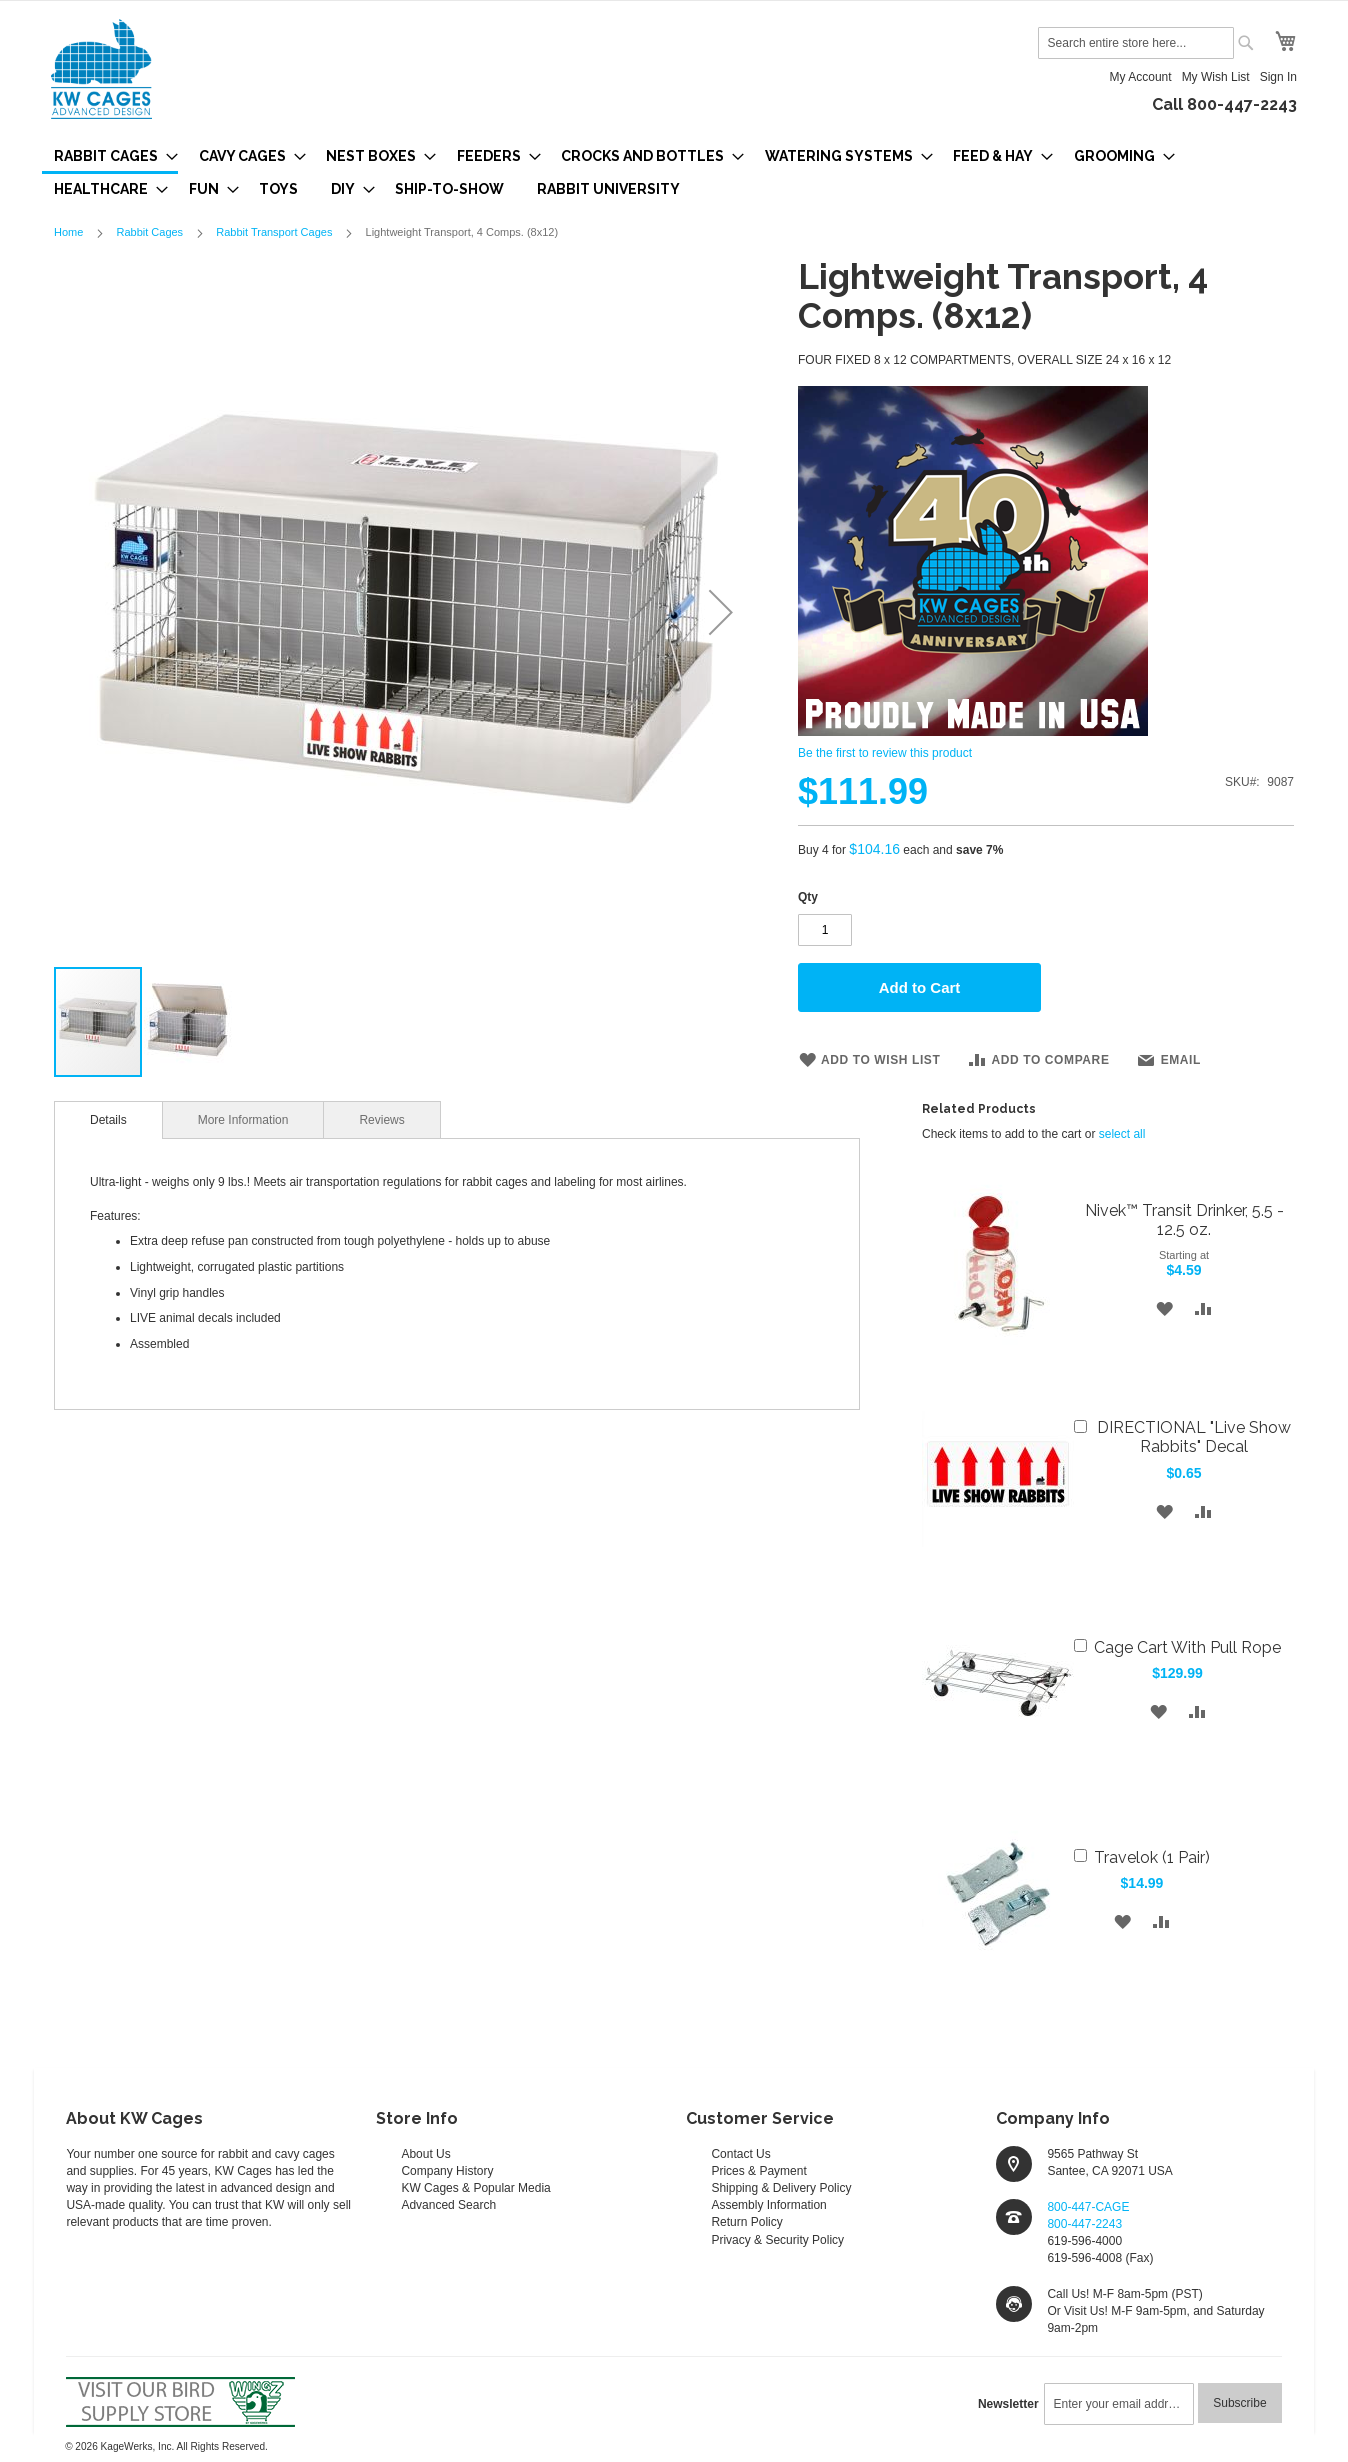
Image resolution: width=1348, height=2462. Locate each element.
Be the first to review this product (885, 753)
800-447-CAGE (1088, 2207)
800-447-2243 (1084, 2224)
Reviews (381, 1120)
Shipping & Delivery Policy (781, 2188)
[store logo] (101, 69)
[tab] (108, 1120)
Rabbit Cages (149, 232)
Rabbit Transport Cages (274, 232)
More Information (243, 1120)
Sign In (1278, 77)
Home (68, 232)
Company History (447, 2171)
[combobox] (1136, 43)
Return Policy (746, 2222)
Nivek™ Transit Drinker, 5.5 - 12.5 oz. (1184, 1220)
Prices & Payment (758, 2171)
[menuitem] (110, 157)
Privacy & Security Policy (777, 2240)
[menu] (674, 172)
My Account (1141, 77)
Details (108, 1120)
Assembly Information (768, 2205)
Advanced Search (448, 2205)
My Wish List (1216, 77)
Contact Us (740, 2154)
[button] (721, 611)
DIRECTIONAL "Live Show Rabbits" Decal (1194, 1437)
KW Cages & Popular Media (475, 2188)
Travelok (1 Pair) (1152, 1857)
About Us (425, 2154)
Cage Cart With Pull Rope (1187, 1647)
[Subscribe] (1239, 2403)
